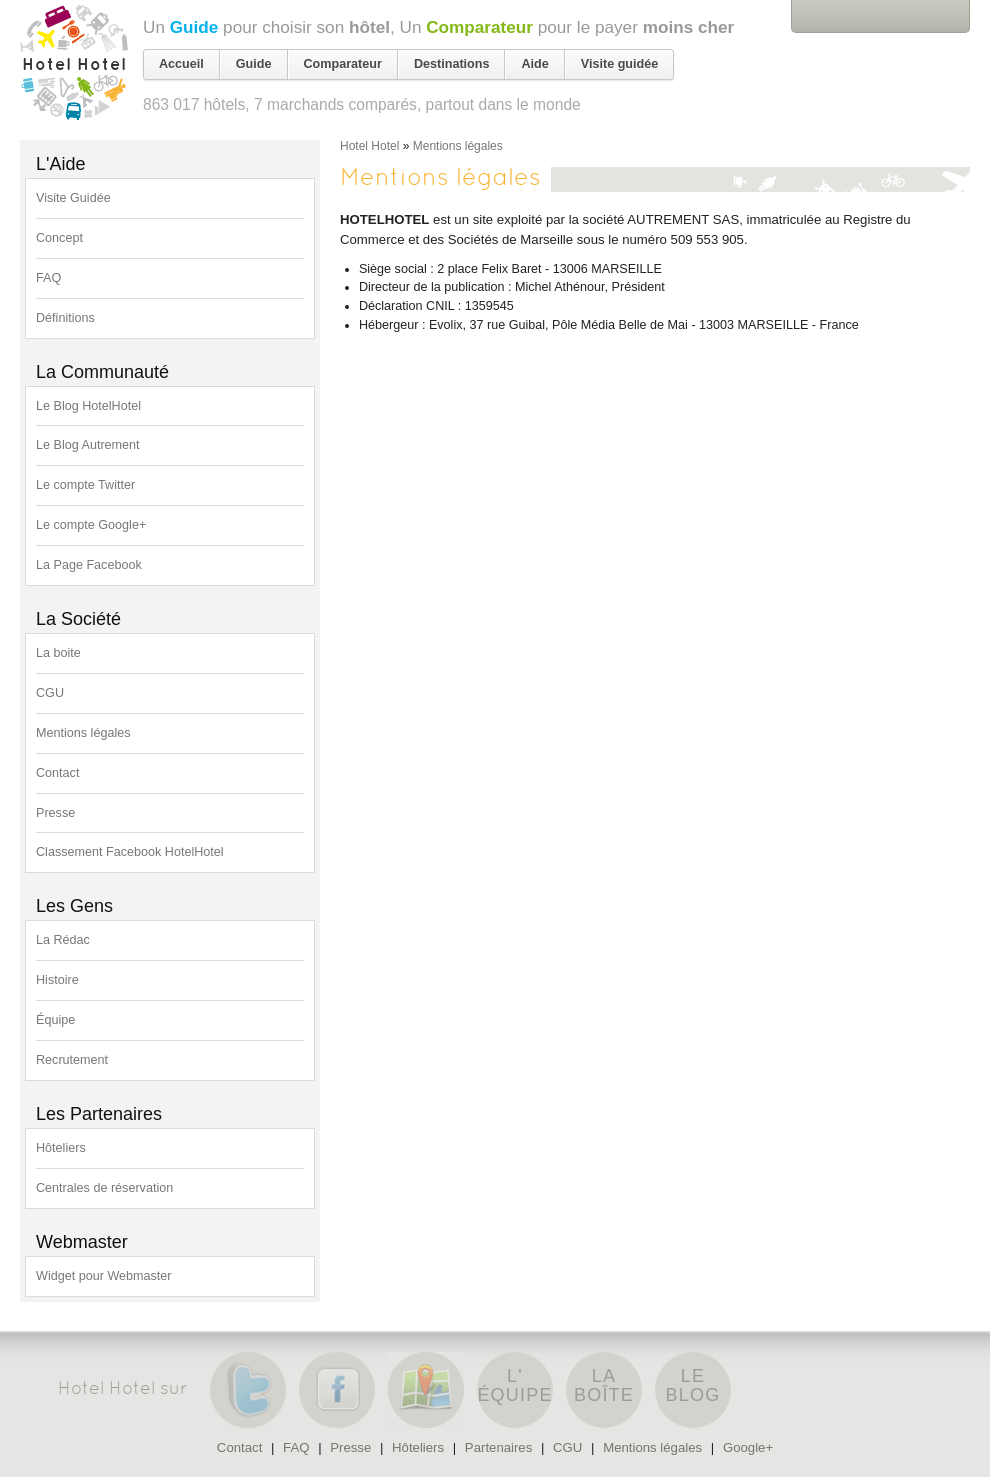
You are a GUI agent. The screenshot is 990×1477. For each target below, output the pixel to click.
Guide (194, 27)
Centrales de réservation (104, 1188)
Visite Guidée (73, 198)
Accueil (181, 64)
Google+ (748, 1447)
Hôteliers (61, 1148)
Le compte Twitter (85, 485)
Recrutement (72, 1060)
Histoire (57, 980)
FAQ (48, 278)
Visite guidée (619, 64)
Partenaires (498, 1447)
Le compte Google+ (91, 525)
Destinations (452, 64)
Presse (55, 813)
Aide (534, 64)
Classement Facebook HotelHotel (130, 852)
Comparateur (479, 27)
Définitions (65, 318)
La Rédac (63, 940)
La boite (58, 653)
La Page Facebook (89, 565)
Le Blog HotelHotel (88, 406)
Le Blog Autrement (88, 445)
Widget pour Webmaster (104, 1276)
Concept (59, 238)
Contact (57, 773)
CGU (50, 693)
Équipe (55, 1020)
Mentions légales (83, 733)
